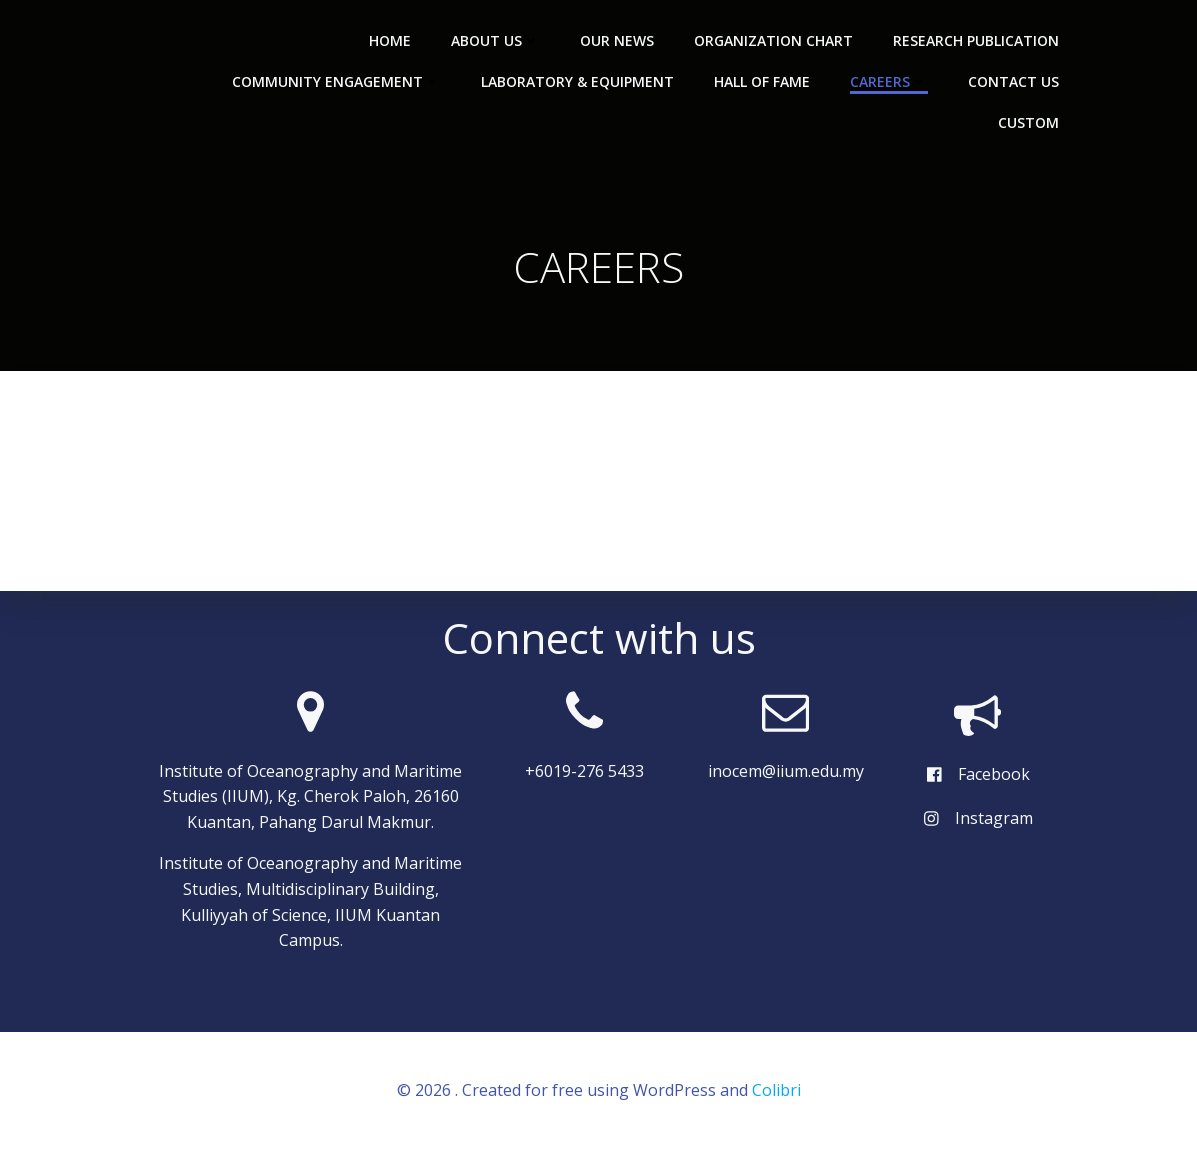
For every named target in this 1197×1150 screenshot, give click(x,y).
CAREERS (889, 81)
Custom (1028, 122)
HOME (390, 40)
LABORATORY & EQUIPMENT (577, 81)
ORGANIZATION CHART (773, 40)
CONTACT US (1013, 81)
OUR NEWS (617, 40)
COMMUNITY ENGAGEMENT (336, 81)
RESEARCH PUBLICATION (976, 40)
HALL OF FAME (762, 81)
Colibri (776, 1090)
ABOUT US (495, 40)
